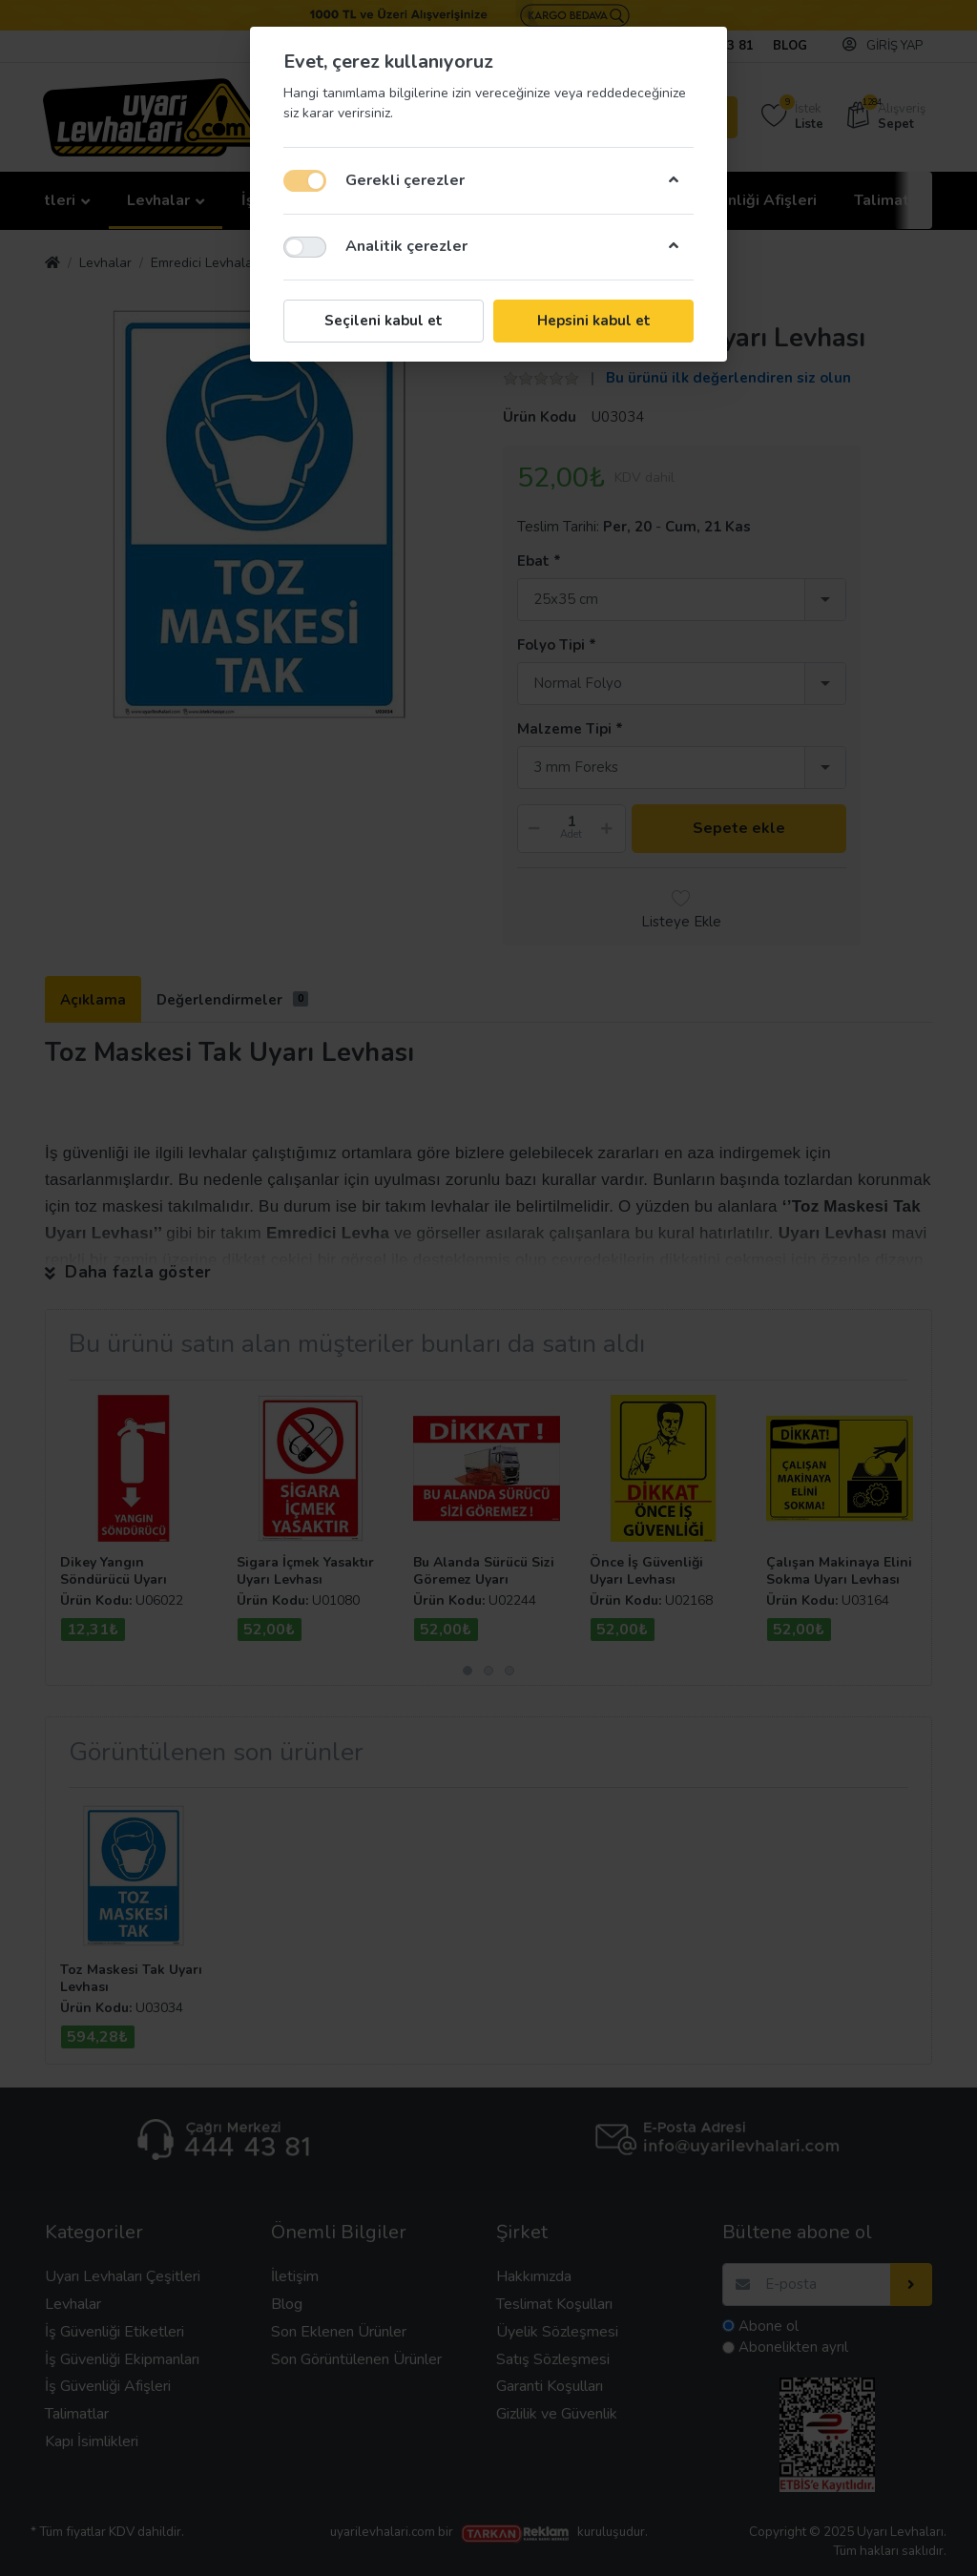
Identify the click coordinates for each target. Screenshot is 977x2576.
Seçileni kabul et (383, 320)
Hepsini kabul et (594, 320)
